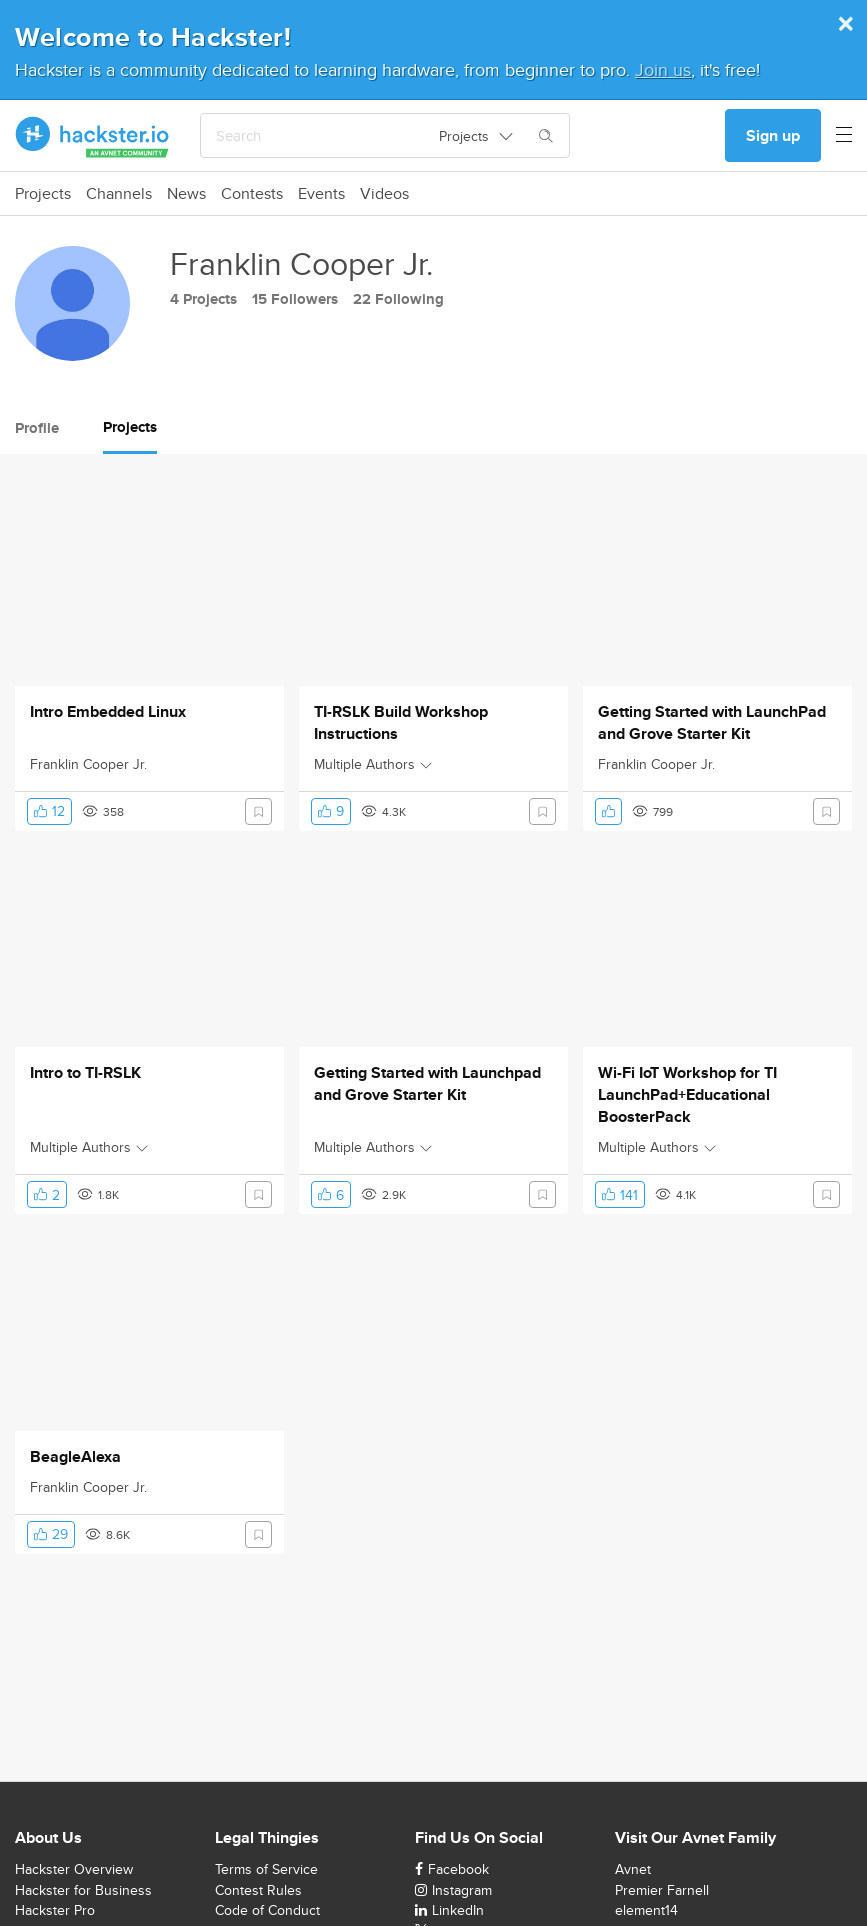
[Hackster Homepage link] (92, 136)
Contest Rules (258, 1890)
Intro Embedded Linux (108, 712)
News (186, 194)
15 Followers (295, 299)
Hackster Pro (55, 1910)
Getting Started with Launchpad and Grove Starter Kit (427, 1084)
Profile (37, 428)
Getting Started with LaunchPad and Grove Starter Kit (712, 723)
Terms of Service (266, 1869)
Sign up (773, 135)
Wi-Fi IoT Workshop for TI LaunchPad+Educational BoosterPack (687, 1095)
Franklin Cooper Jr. (88, 764)
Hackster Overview (74, 1869)
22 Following (398, 299)
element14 (646, 1910)
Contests (252, 194)
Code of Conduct (267, 1910)
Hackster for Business (83, 1890)
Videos (384, 194)
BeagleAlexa (75, 1457)
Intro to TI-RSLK (85, 1073)
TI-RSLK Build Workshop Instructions (401, 723)
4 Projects (203, 299)
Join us (663, 69)
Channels (119, 194)
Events (321, 194)
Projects (43, 194)
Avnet (633, 1869)
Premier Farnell (662, 1890)
